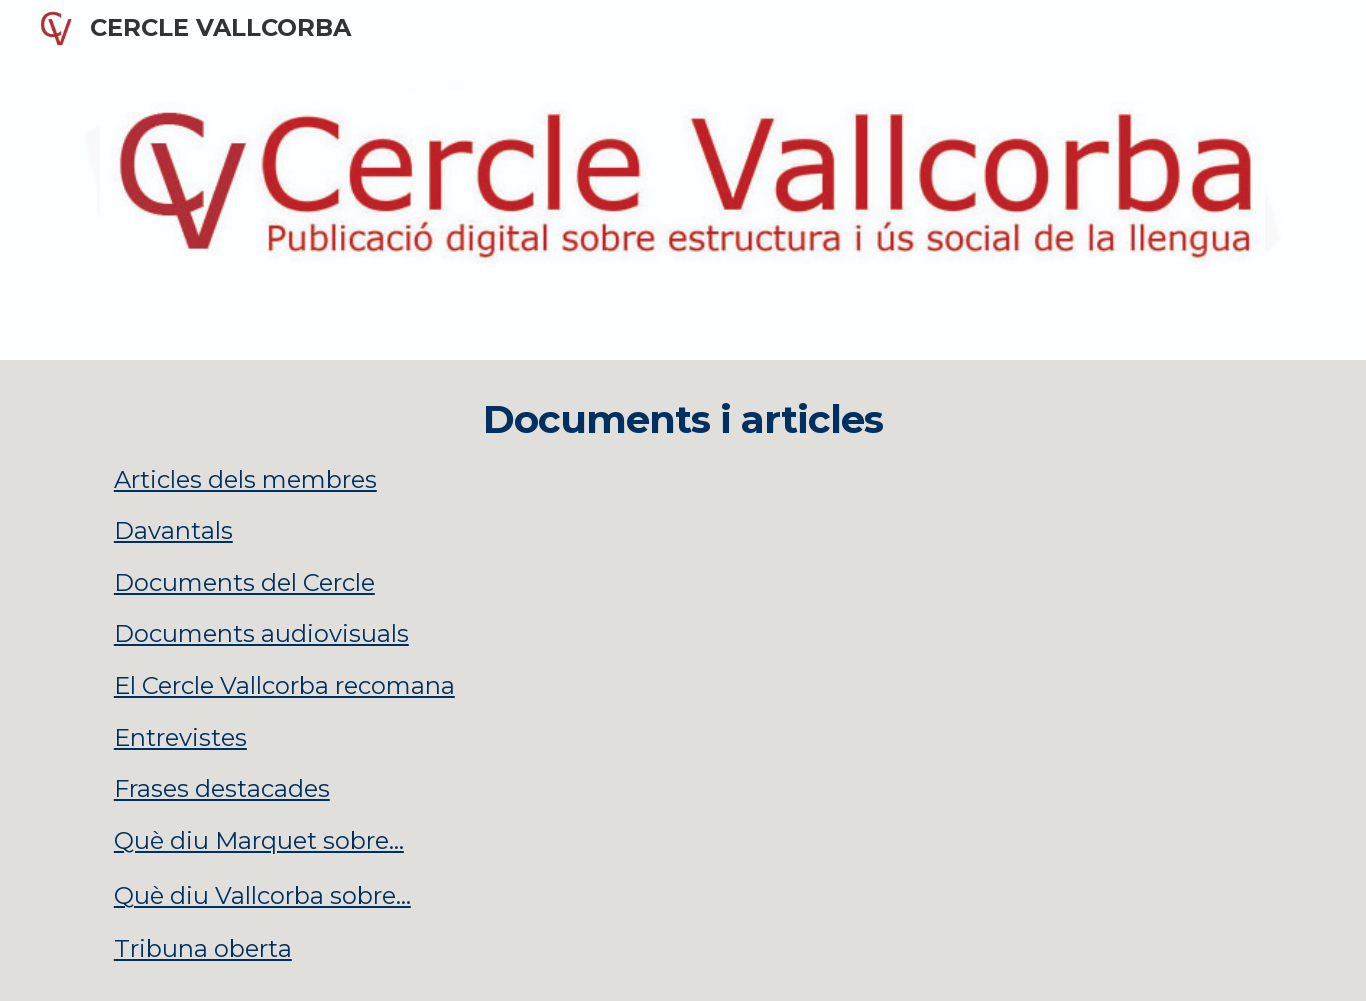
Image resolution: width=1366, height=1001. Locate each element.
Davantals (173, 530)
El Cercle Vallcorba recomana (284, 685)
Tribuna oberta (203, 948)
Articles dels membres (245, 479)
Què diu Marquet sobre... (259, 840)
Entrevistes (180, 737)
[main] (683, 680)
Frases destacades (222, 788)
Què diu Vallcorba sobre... (262, 895)
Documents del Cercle (244, 582)
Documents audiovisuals (261, 633)
